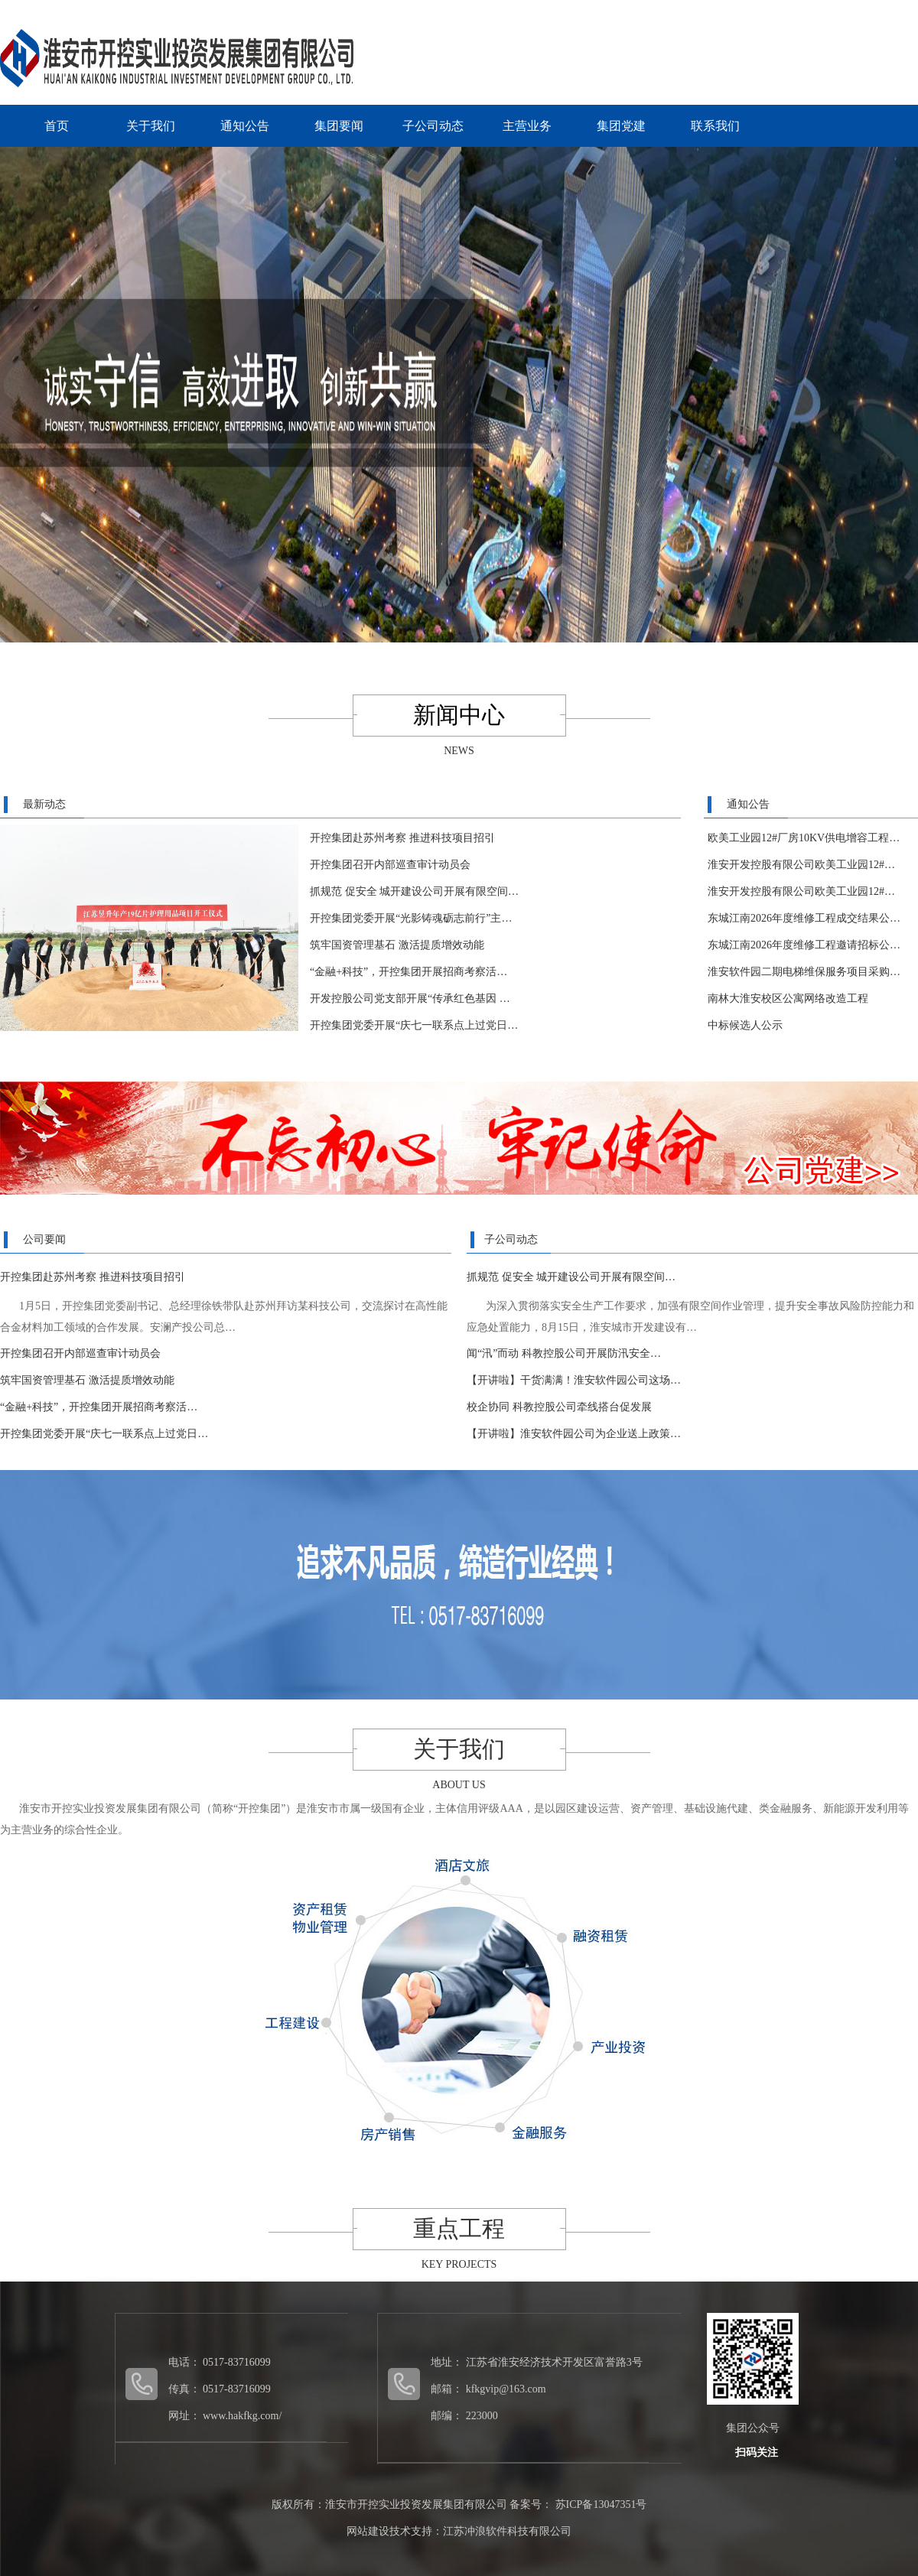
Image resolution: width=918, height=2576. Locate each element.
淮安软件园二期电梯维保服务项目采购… (804, 971)
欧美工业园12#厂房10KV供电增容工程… (804, 838)
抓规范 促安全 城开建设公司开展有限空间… (414, 891)
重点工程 (459, 2228)
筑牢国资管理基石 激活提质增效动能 (397, 945)
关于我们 (150, 125)
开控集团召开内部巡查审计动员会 (390, 864)
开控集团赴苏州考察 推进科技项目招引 (402, 838)
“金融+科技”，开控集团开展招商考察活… (408, 971)
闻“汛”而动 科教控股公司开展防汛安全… (564, 1353)
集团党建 (621, 125)
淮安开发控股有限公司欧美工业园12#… (801, 864)
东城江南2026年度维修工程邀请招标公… (804, 945)
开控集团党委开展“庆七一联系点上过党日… (414, 1025)
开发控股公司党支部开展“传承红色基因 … (410, 998)
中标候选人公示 (745, 1025)
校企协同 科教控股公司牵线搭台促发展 (559, 1407)
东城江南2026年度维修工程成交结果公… (804, 918)
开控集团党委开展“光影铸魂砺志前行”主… (411, 918)
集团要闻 (338, 125)
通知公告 (244, 125)
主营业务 (527, 125)
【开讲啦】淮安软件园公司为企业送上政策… (574, 1433)
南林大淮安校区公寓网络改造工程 (788, 998)
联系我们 (715, 125)
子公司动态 (433, 125)
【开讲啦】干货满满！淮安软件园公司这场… (574, 1380)
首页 (56, 125)
